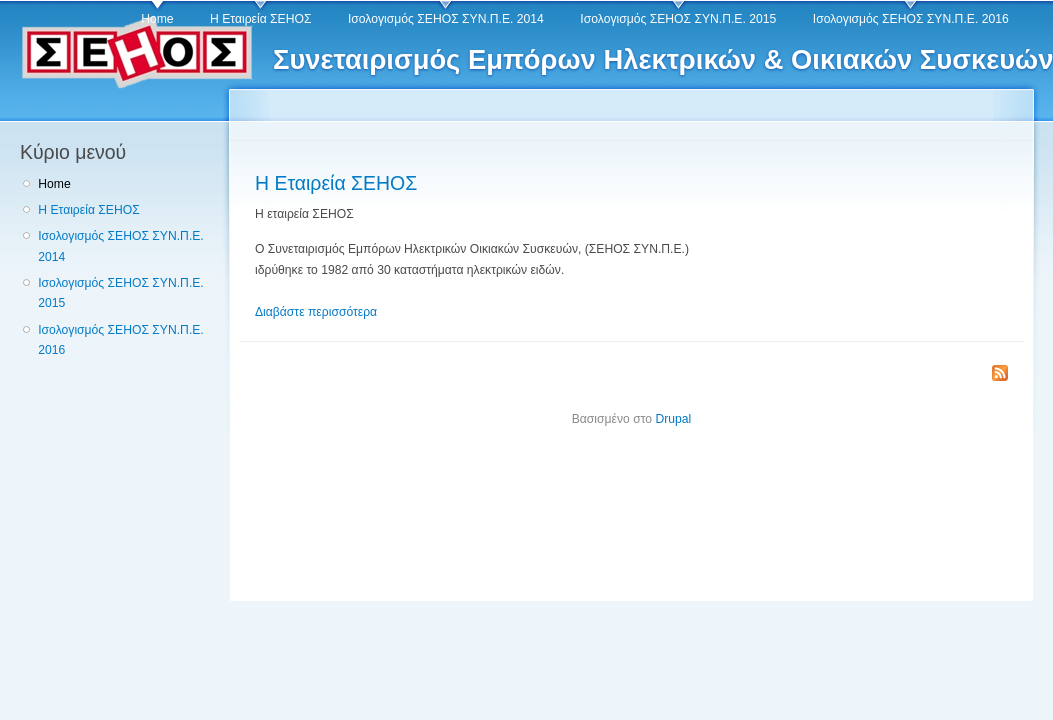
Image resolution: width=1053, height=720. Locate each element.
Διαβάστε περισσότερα (316, 312)
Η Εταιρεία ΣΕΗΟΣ (260, 19)
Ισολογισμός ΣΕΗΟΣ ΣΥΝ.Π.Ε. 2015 (678, 19)
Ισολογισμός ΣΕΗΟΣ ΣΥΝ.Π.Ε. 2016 (911, 19)
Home (157, 19)
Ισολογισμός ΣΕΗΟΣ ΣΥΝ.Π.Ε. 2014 (446, 19)
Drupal (673, 419)
